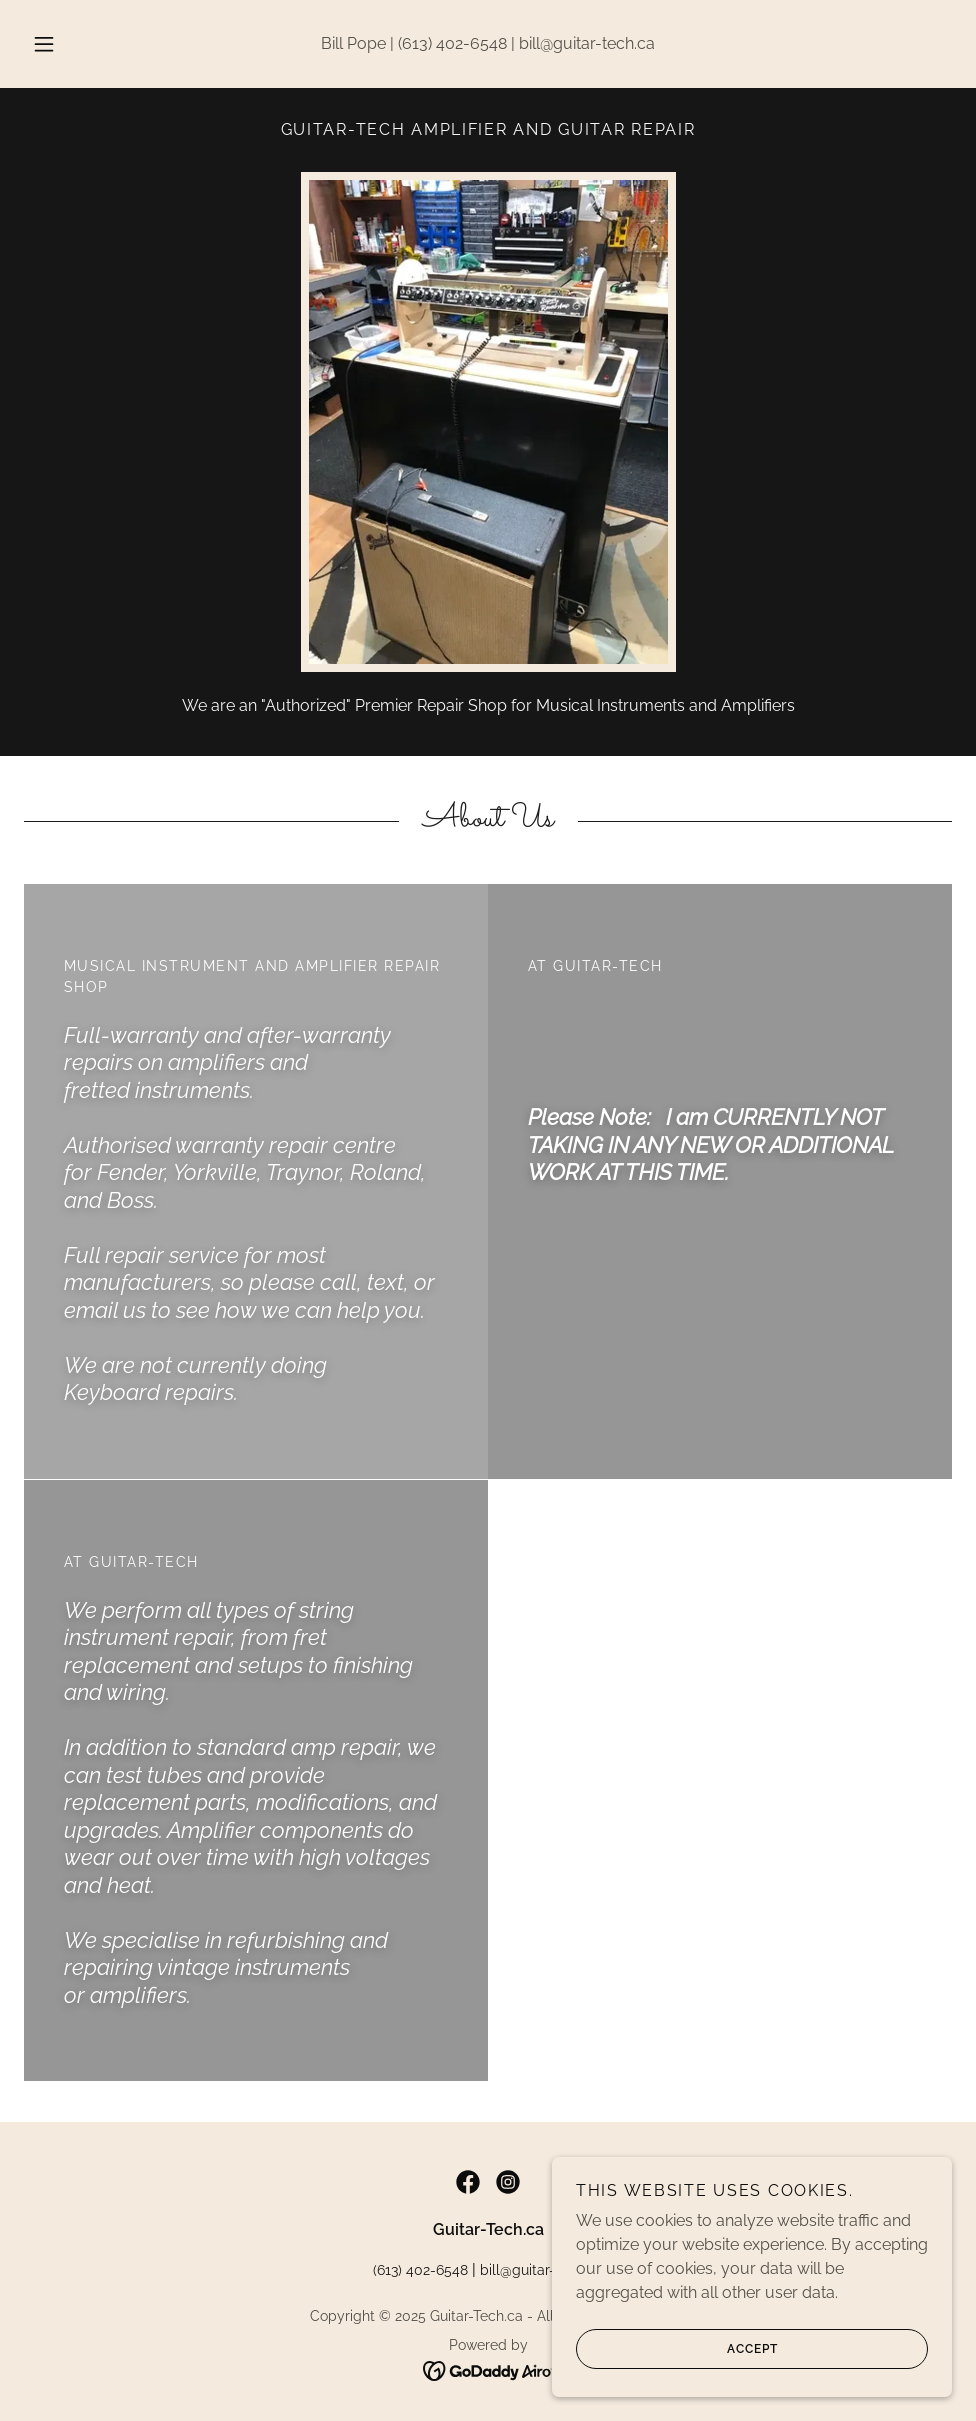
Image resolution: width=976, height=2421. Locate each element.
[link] (468, 2182)
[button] (65, 44)
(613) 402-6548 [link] (452, 43)
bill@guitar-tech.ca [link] (587, 43)
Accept (677, 2363)
